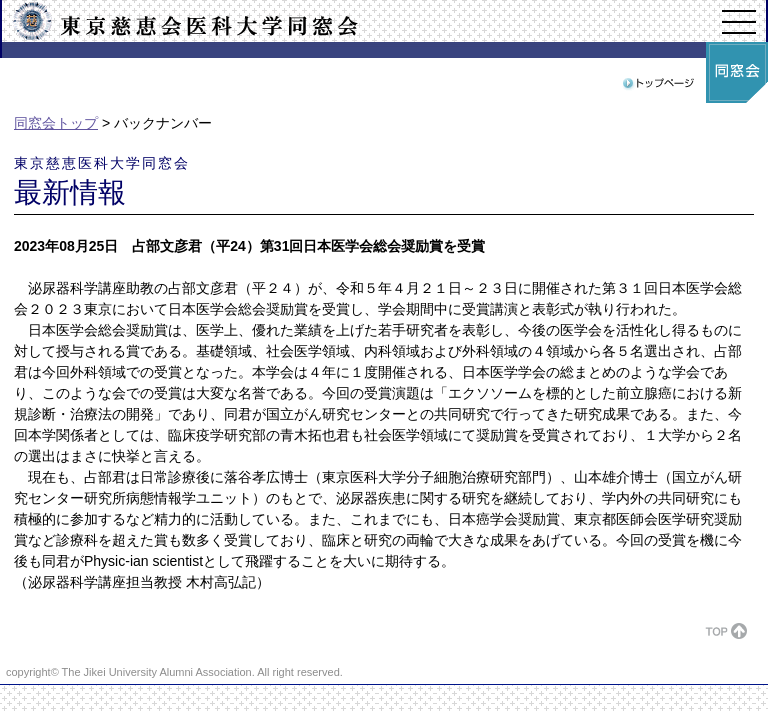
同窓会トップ (56, 123)
